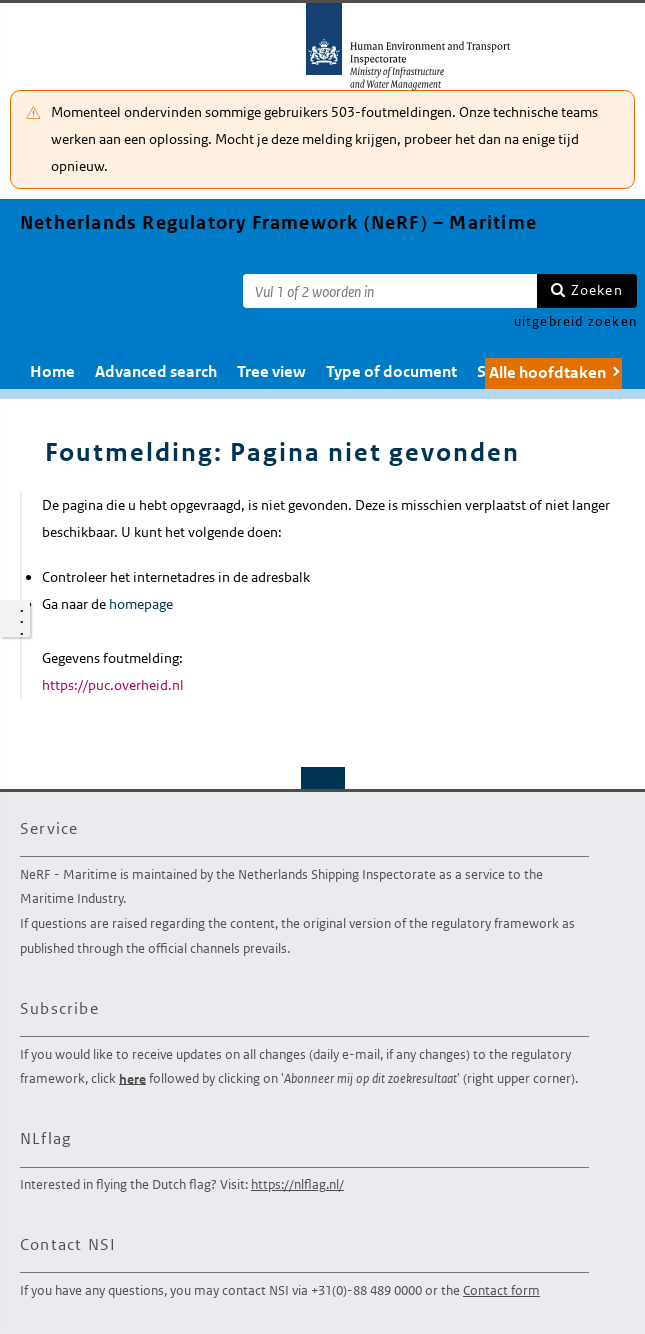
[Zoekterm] (390, 291)
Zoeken (597, 290)
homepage (141, 604)
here (132, 1078)
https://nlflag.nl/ (297, 1184)
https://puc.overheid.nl (113, 685)
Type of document (391, 371)
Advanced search (156, 371)
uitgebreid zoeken (575, 321)
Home (52, 371)
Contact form (501, 1290)
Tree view (271, 371)
